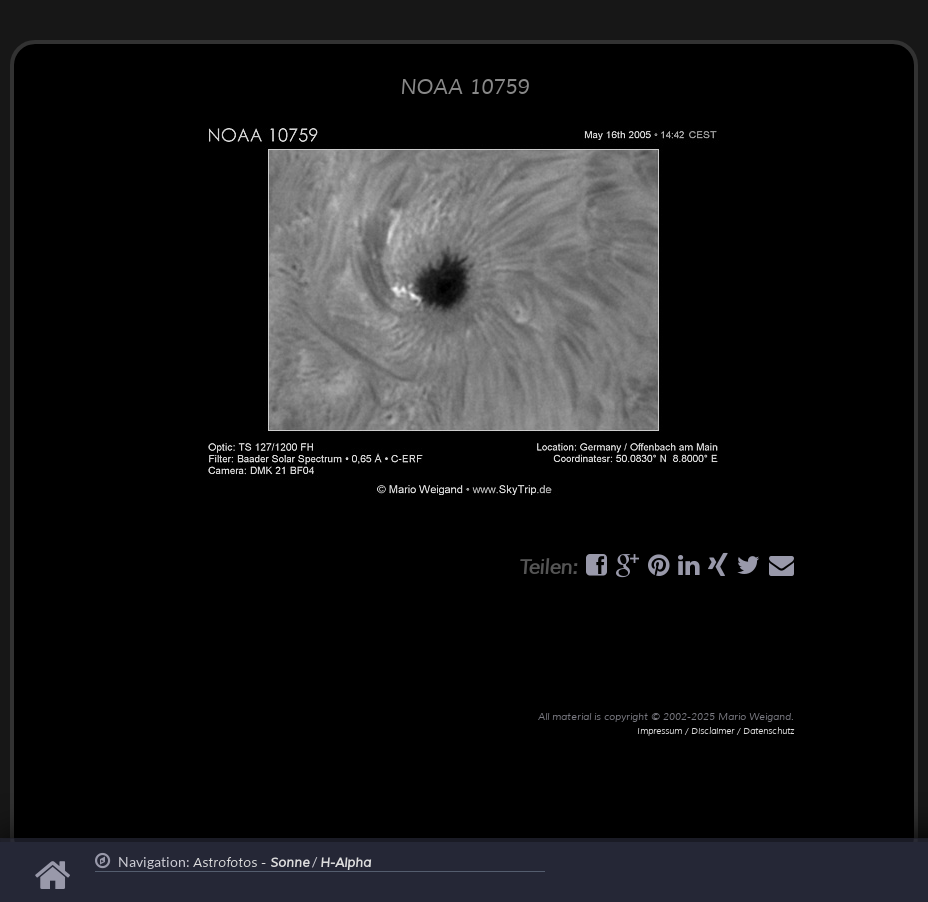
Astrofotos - (251, 863)
